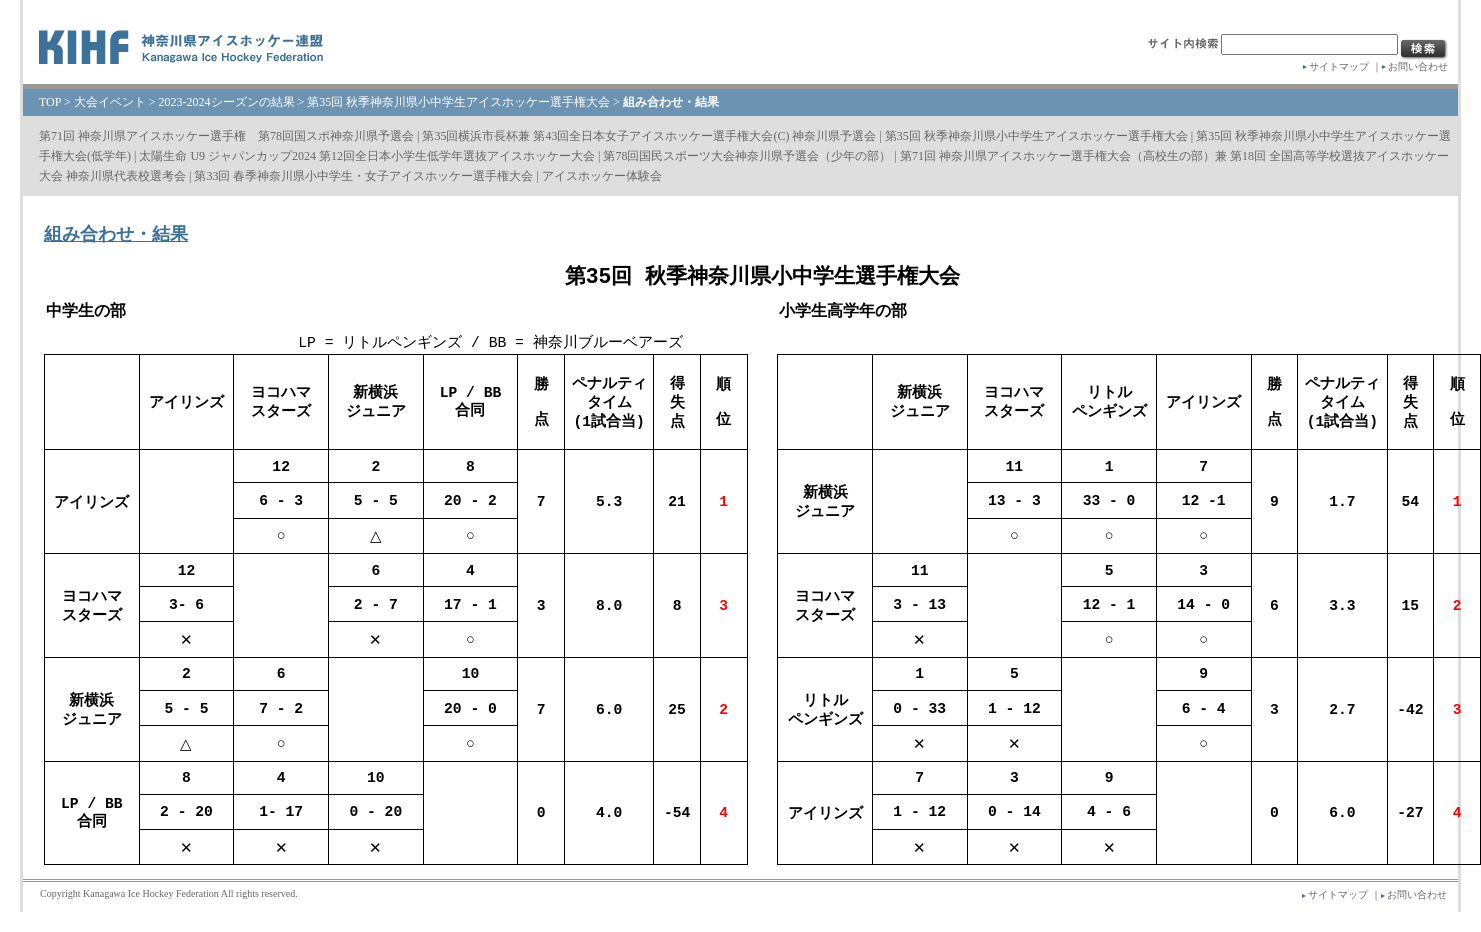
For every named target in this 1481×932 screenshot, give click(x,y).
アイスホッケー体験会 (602, 176)
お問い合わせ (1418, 66)
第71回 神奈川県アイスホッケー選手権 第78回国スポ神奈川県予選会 (226, 136)
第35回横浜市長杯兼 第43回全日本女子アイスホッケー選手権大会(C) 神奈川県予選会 (649, 136)
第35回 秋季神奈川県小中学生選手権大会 (762, 275)
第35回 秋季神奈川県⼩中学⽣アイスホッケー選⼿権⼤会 (458, 102)
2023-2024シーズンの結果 (227, 102)
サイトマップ (1339, 66)
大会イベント (110, 102)
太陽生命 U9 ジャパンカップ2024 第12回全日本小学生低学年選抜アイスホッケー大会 (367, 156)
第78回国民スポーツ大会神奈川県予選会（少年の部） (747, 156)
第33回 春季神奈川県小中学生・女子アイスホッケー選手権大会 (363, 176)
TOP (50, 102)
